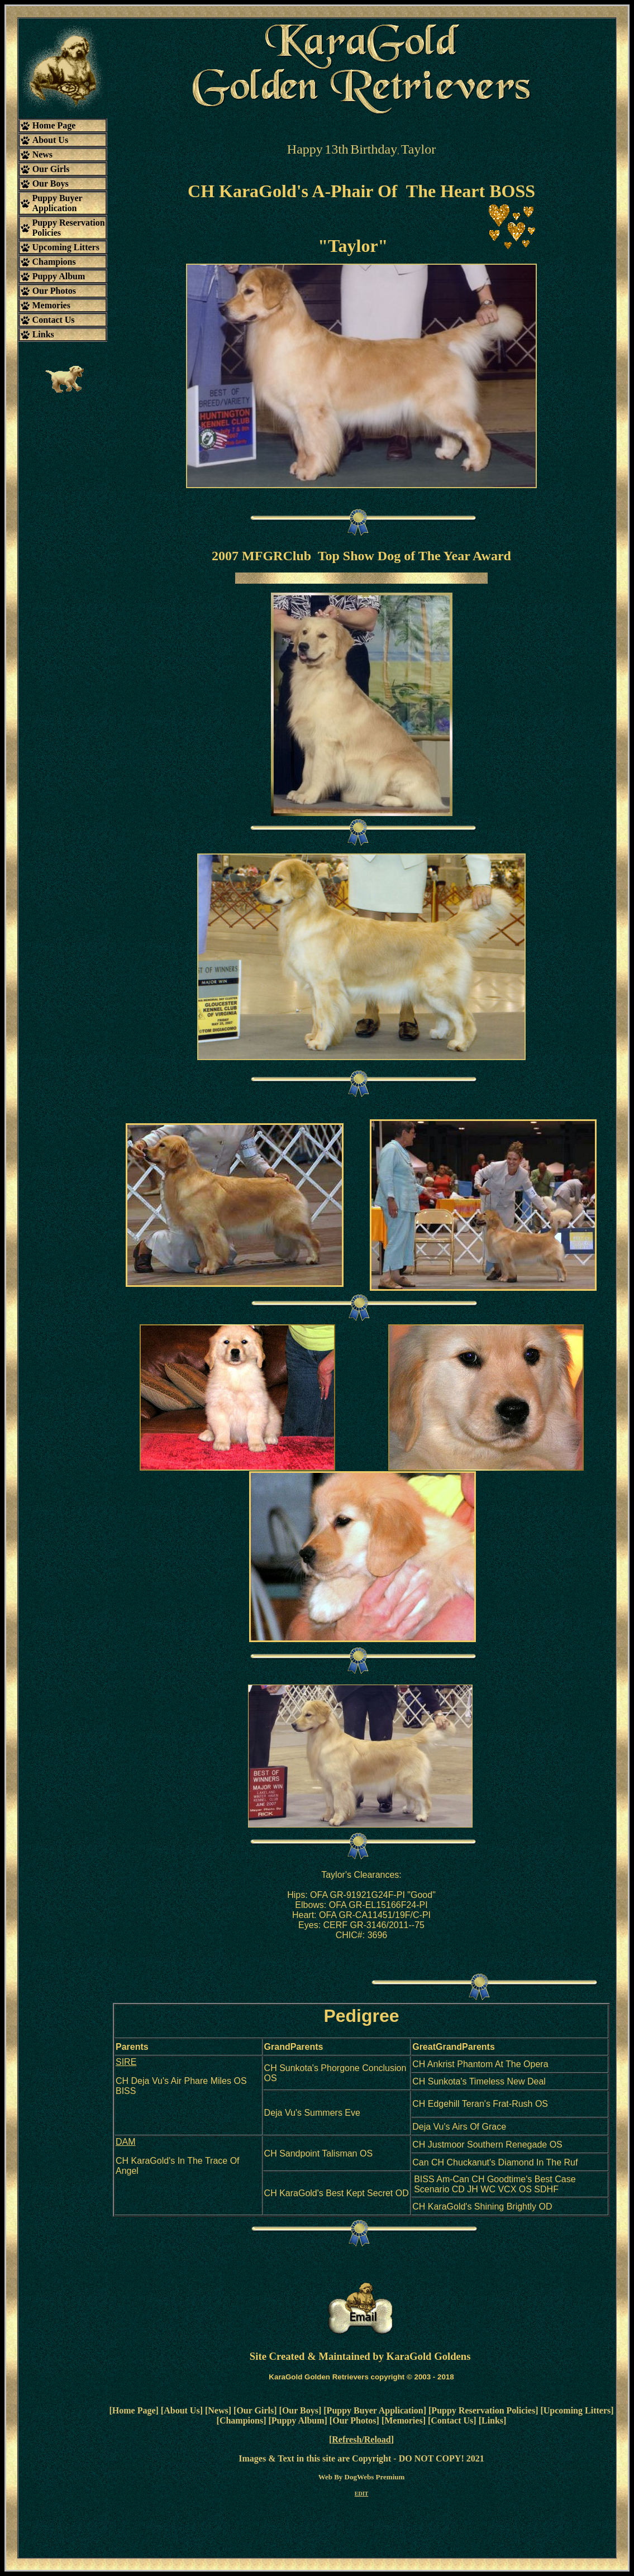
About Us (181, 2410)
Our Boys (300, 2410)
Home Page (134, 2410)
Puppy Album (298, 2420)
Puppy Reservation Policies (483, 2410)
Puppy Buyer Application (375, 2410)
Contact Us (452, 2420)
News (218, 2410)
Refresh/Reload (361, 2439)
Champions (241, 2420)
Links (492, 2420)
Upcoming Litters (577, 2410)
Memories (403, 2420)
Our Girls (255, 2410)
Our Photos (354, 2420)
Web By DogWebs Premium (361, 2477)
